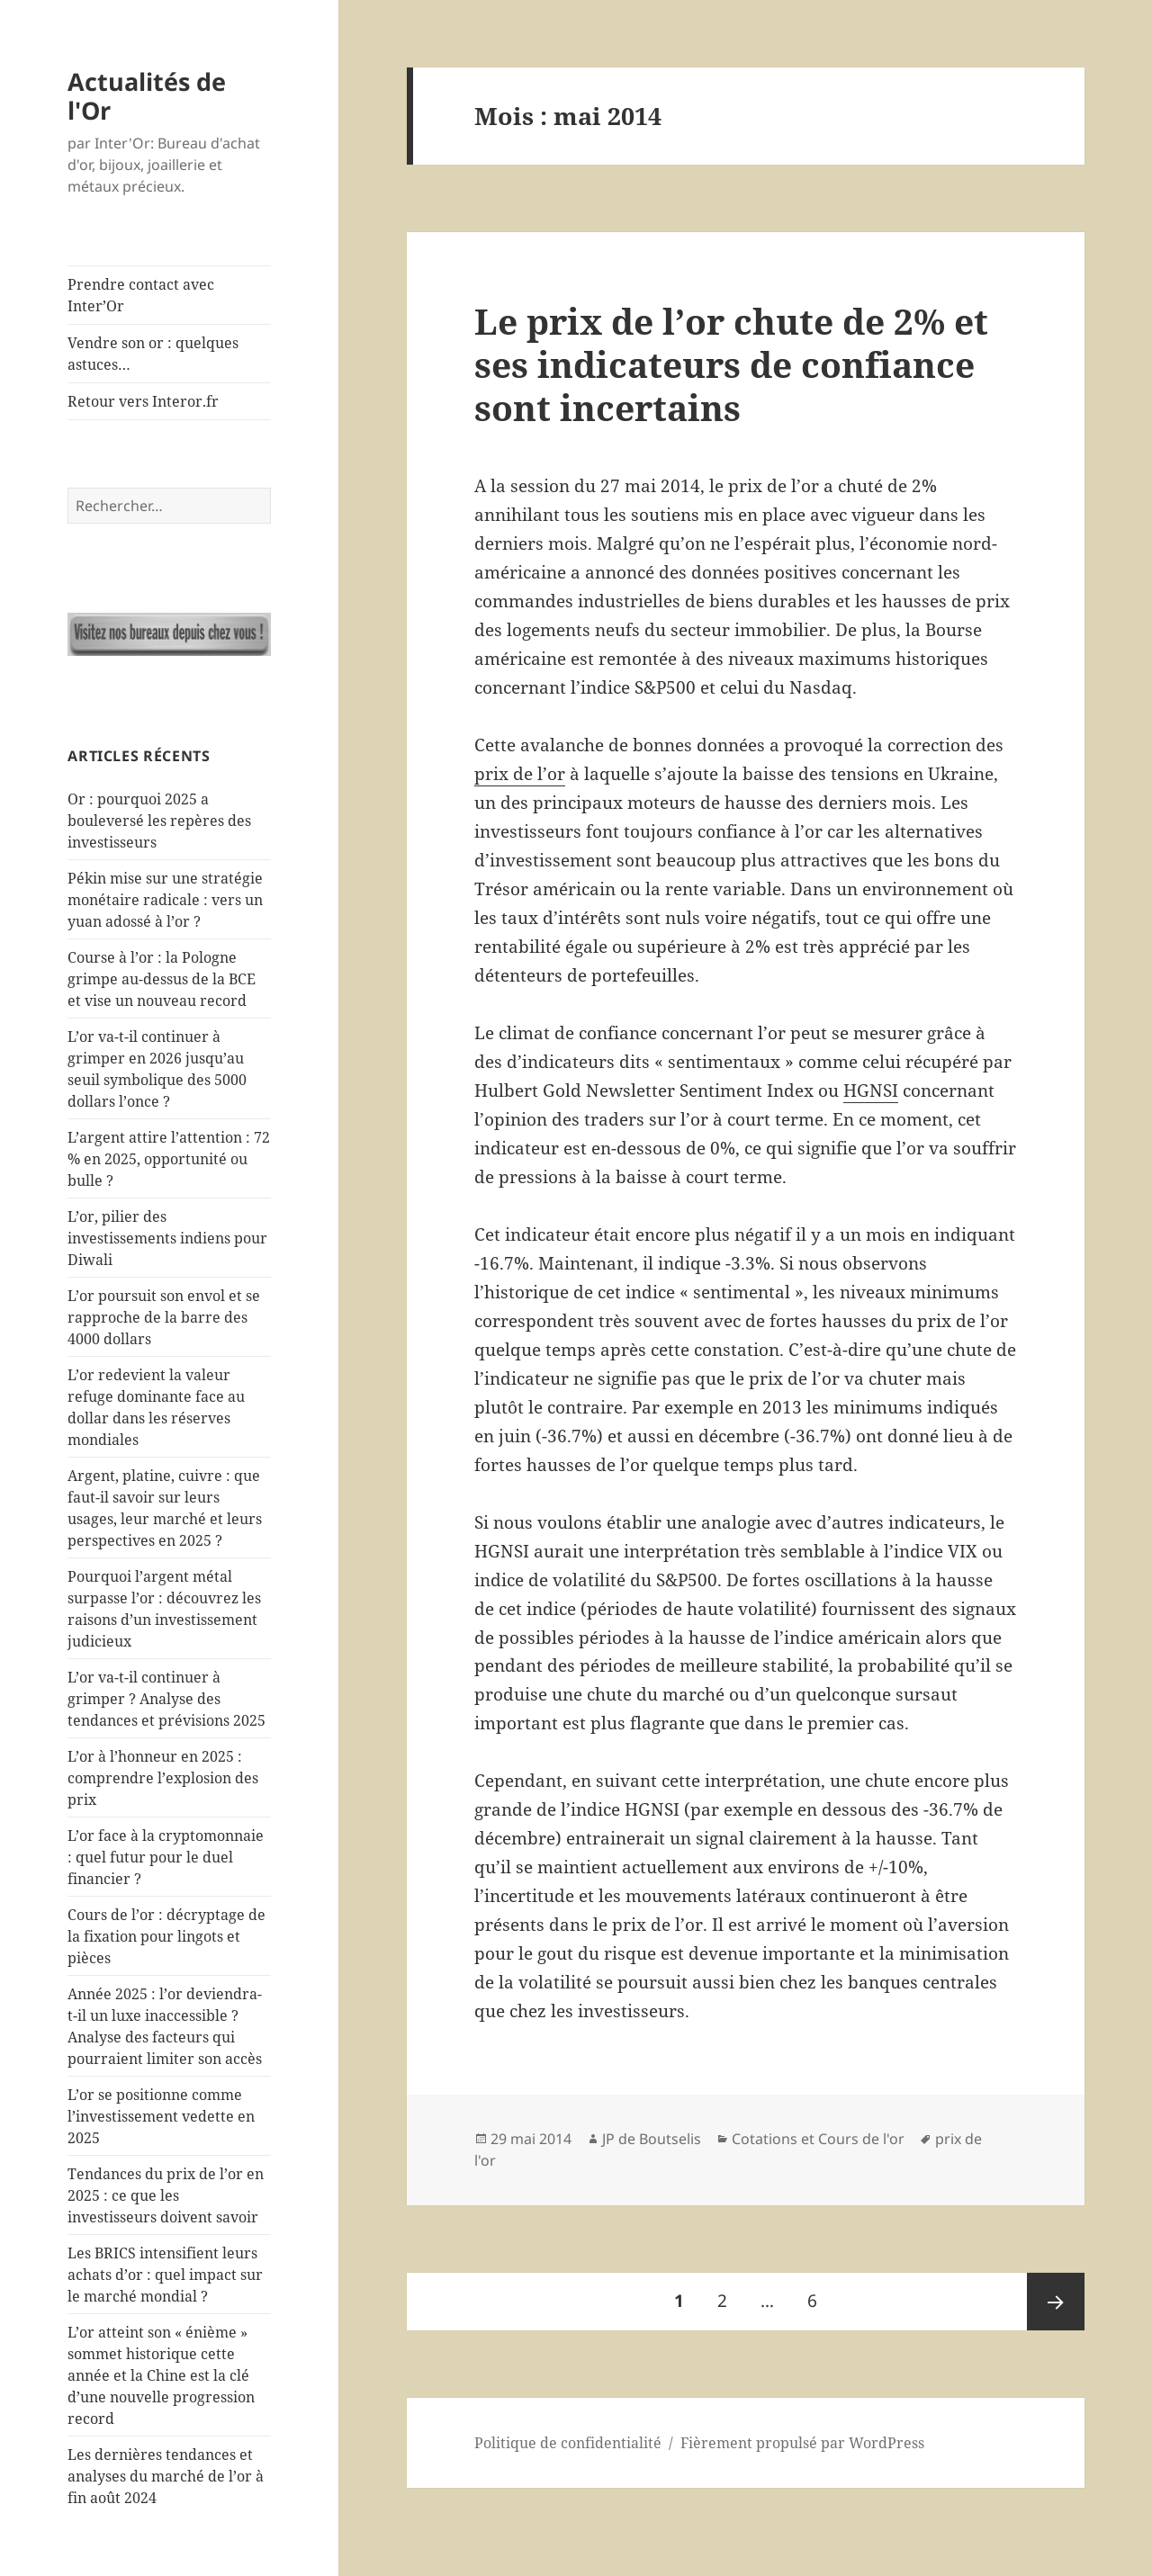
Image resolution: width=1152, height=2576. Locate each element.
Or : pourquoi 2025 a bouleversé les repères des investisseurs (159, 820)
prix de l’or (519, 773)
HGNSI (870, 1090)
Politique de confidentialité (568, 2443)
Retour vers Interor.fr (143, 401)
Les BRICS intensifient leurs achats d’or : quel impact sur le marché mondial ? (165, 2274)
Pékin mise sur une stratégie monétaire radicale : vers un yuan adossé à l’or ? (165, 899)
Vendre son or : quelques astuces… (153, 353)
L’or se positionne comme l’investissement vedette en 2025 (161, 2116)
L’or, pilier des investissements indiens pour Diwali (167, 1238)
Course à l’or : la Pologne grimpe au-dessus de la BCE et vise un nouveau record (162, 978)
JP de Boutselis (651, 2139)
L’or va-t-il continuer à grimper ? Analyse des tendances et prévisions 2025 (167, 1698)
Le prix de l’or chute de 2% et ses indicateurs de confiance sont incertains (731, 364)
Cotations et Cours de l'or (818, 2139)
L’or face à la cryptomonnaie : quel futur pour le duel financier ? (166, 1857)
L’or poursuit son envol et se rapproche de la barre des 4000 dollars (164, 1317)
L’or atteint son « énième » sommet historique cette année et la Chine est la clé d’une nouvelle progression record (161, 2375)
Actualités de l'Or (147, 96)
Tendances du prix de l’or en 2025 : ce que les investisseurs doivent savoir (166, 2195)
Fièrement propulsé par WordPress (802, 2443)
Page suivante (1055, 2301)
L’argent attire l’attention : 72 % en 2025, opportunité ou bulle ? (169, 1158)
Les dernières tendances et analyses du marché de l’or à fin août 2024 (166, 2476)
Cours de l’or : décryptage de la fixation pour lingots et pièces (167, 1936)
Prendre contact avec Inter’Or (141, 295)
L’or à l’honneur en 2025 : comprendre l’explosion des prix (163, 1777)
